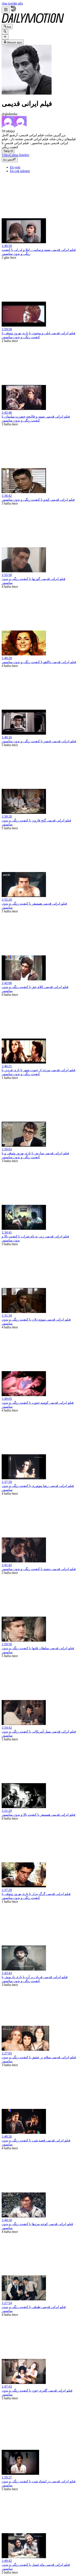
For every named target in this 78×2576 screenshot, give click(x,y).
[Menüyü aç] (6, 9)
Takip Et (8, 151)
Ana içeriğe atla (12, 3)
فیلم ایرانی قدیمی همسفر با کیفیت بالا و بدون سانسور (38, 1814)
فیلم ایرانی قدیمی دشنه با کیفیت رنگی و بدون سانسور (39, 1569)
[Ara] (5, 31)
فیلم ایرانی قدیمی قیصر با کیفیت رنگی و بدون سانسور (39, 741)
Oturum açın (12, 42)
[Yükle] (5, 36)
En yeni (9, 160)
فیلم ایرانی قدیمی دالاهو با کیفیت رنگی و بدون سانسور (39, 662)
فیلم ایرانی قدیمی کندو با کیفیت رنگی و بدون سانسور (38, 499)
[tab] (6, 155)
